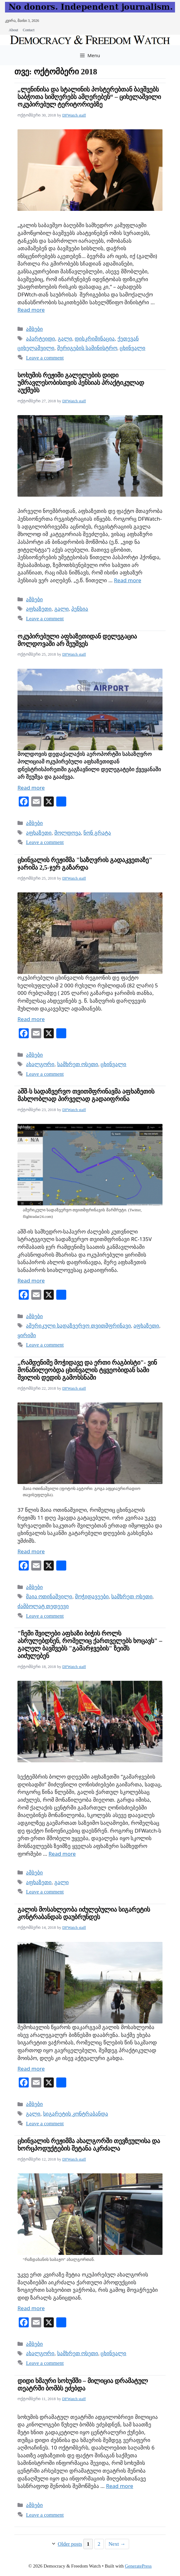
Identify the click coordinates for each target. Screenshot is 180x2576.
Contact (28, 30)
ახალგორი (40, 1064)
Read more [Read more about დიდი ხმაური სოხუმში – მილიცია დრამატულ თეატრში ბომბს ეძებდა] (119, 2485)
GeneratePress (138, 2566)
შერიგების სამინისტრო (87, 348)
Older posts (70, 2544)
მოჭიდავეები (92, 1597)
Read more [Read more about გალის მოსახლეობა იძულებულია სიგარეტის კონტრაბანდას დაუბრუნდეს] (31, 2068)
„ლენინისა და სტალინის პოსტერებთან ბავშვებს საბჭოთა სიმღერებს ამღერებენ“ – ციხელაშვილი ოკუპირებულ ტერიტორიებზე (89, 97)
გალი (65, 339)
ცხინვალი (132, 348)
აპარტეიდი (40, 339)
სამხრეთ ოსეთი (77, 1064)
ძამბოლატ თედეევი (43, 1606)
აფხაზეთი (39, 609)
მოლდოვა (67, 833)
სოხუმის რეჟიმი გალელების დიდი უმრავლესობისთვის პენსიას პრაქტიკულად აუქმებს (81, 383)
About (13, 30)
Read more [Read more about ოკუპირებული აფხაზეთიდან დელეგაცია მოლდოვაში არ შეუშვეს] (31, 787)
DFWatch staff (74, 115)
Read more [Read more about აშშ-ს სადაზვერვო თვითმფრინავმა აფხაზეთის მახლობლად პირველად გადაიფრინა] (31, 1280)
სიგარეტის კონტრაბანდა (75, 2114)
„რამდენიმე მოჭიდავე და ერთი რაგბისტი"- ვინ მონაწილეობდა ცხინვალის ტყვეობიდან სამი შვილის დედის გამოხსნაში (87, 1370)
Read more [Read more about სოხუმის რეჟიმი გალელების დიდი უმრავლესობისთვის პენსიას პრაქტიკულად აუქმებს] (127, 580)
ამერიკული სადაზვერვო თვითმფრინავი (78, 1326)
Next (116, 2544)
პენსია (79, 609)
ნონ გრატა (97, 833)
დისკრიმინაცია (95, 339)
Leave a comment (45, 358)
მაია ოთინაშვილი (49, 1597)
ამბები (34, 329)
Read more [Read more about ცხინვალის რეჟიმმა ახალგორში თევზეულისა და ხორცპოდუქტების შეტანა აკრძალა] (31, 2308)
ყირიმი (27, 1335)
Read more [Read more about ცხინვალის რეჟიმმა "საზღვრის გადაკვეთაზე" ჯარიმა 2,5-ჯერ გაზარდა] (31, 1019)
